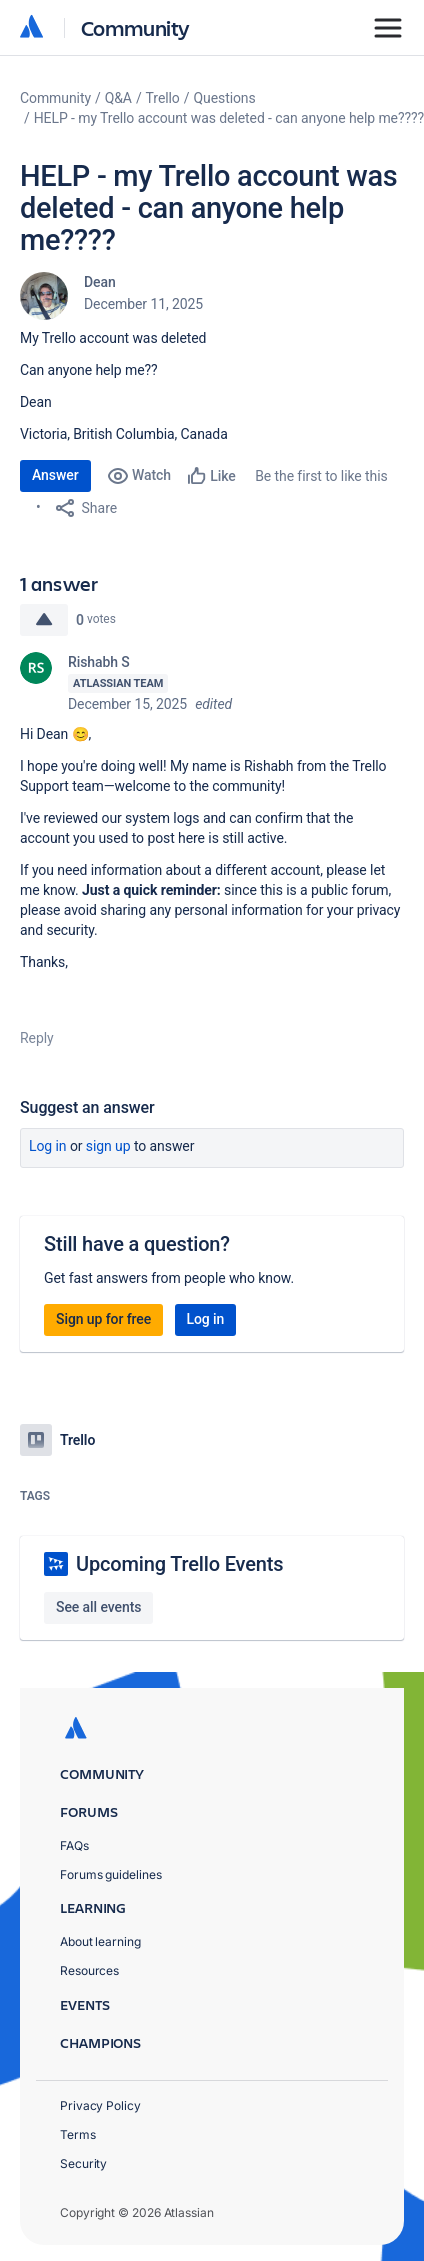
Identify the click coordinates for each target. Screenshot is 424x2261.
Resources (89, 1970)
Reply (37, 1038)
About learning (100, 1941)
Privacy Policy (100, 2105)
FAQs (74, 1845)
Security (83, 2163)
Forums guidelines (111, 1874)
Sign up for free (103, 1319)
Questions (224, 98)
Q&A (118, 98)
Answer (55, 475)
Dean (100, 282)
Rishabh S (99, 662)
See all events (98, 1607)
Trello (163, 98)
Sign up (108, 1146)
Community (135, 27)
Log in (48, 1146)
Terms (78, 2134)
